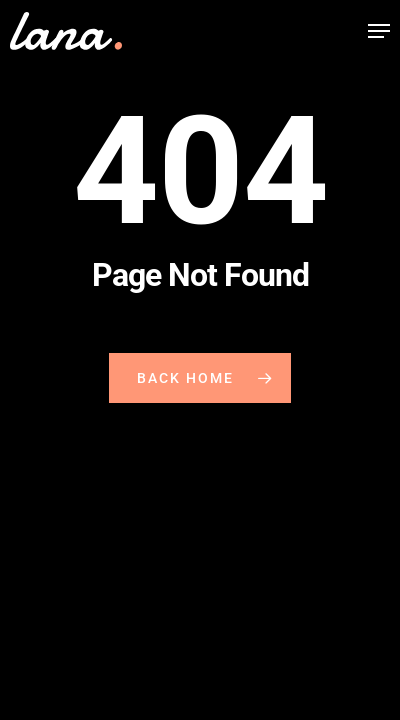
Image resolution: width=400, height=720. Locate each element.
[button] (379, 31)
